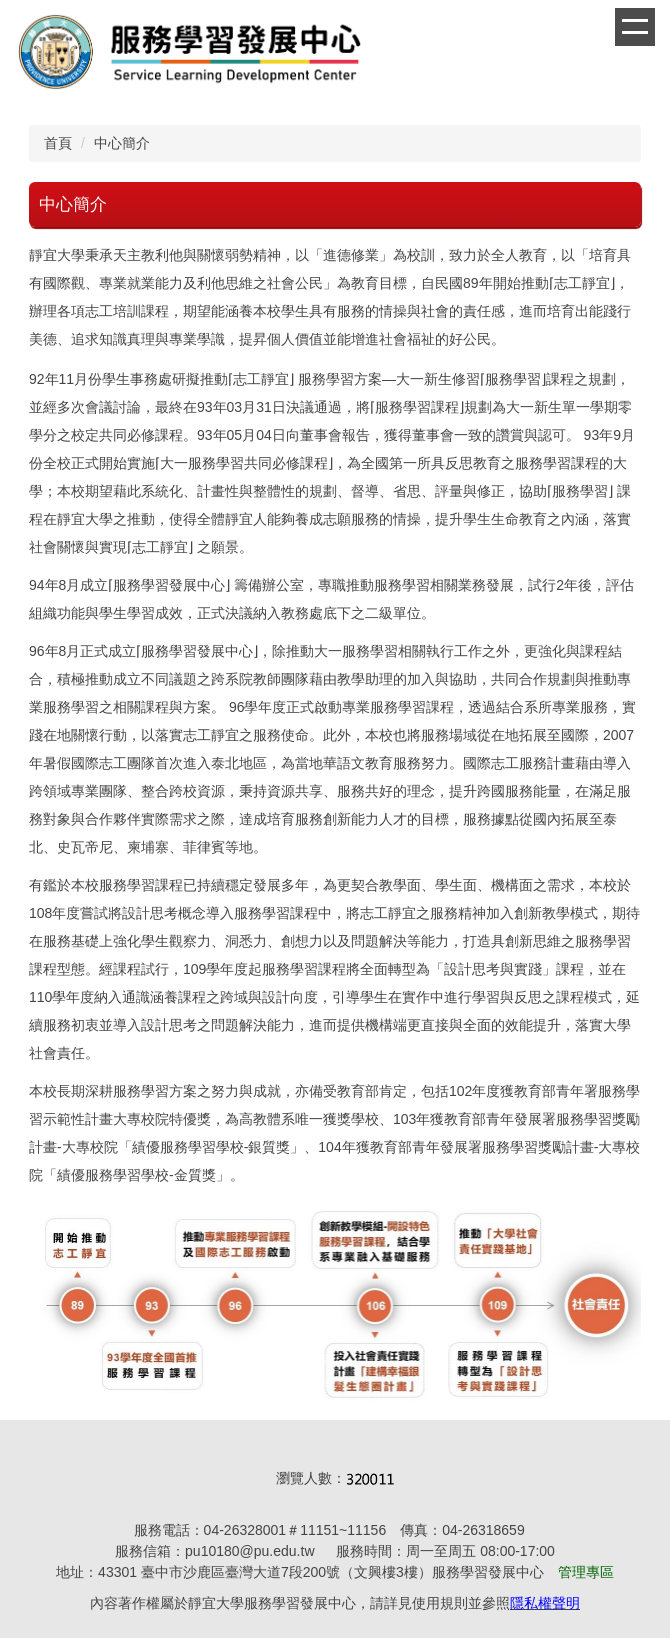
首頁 (58, 143)
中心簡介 (122, 143)
